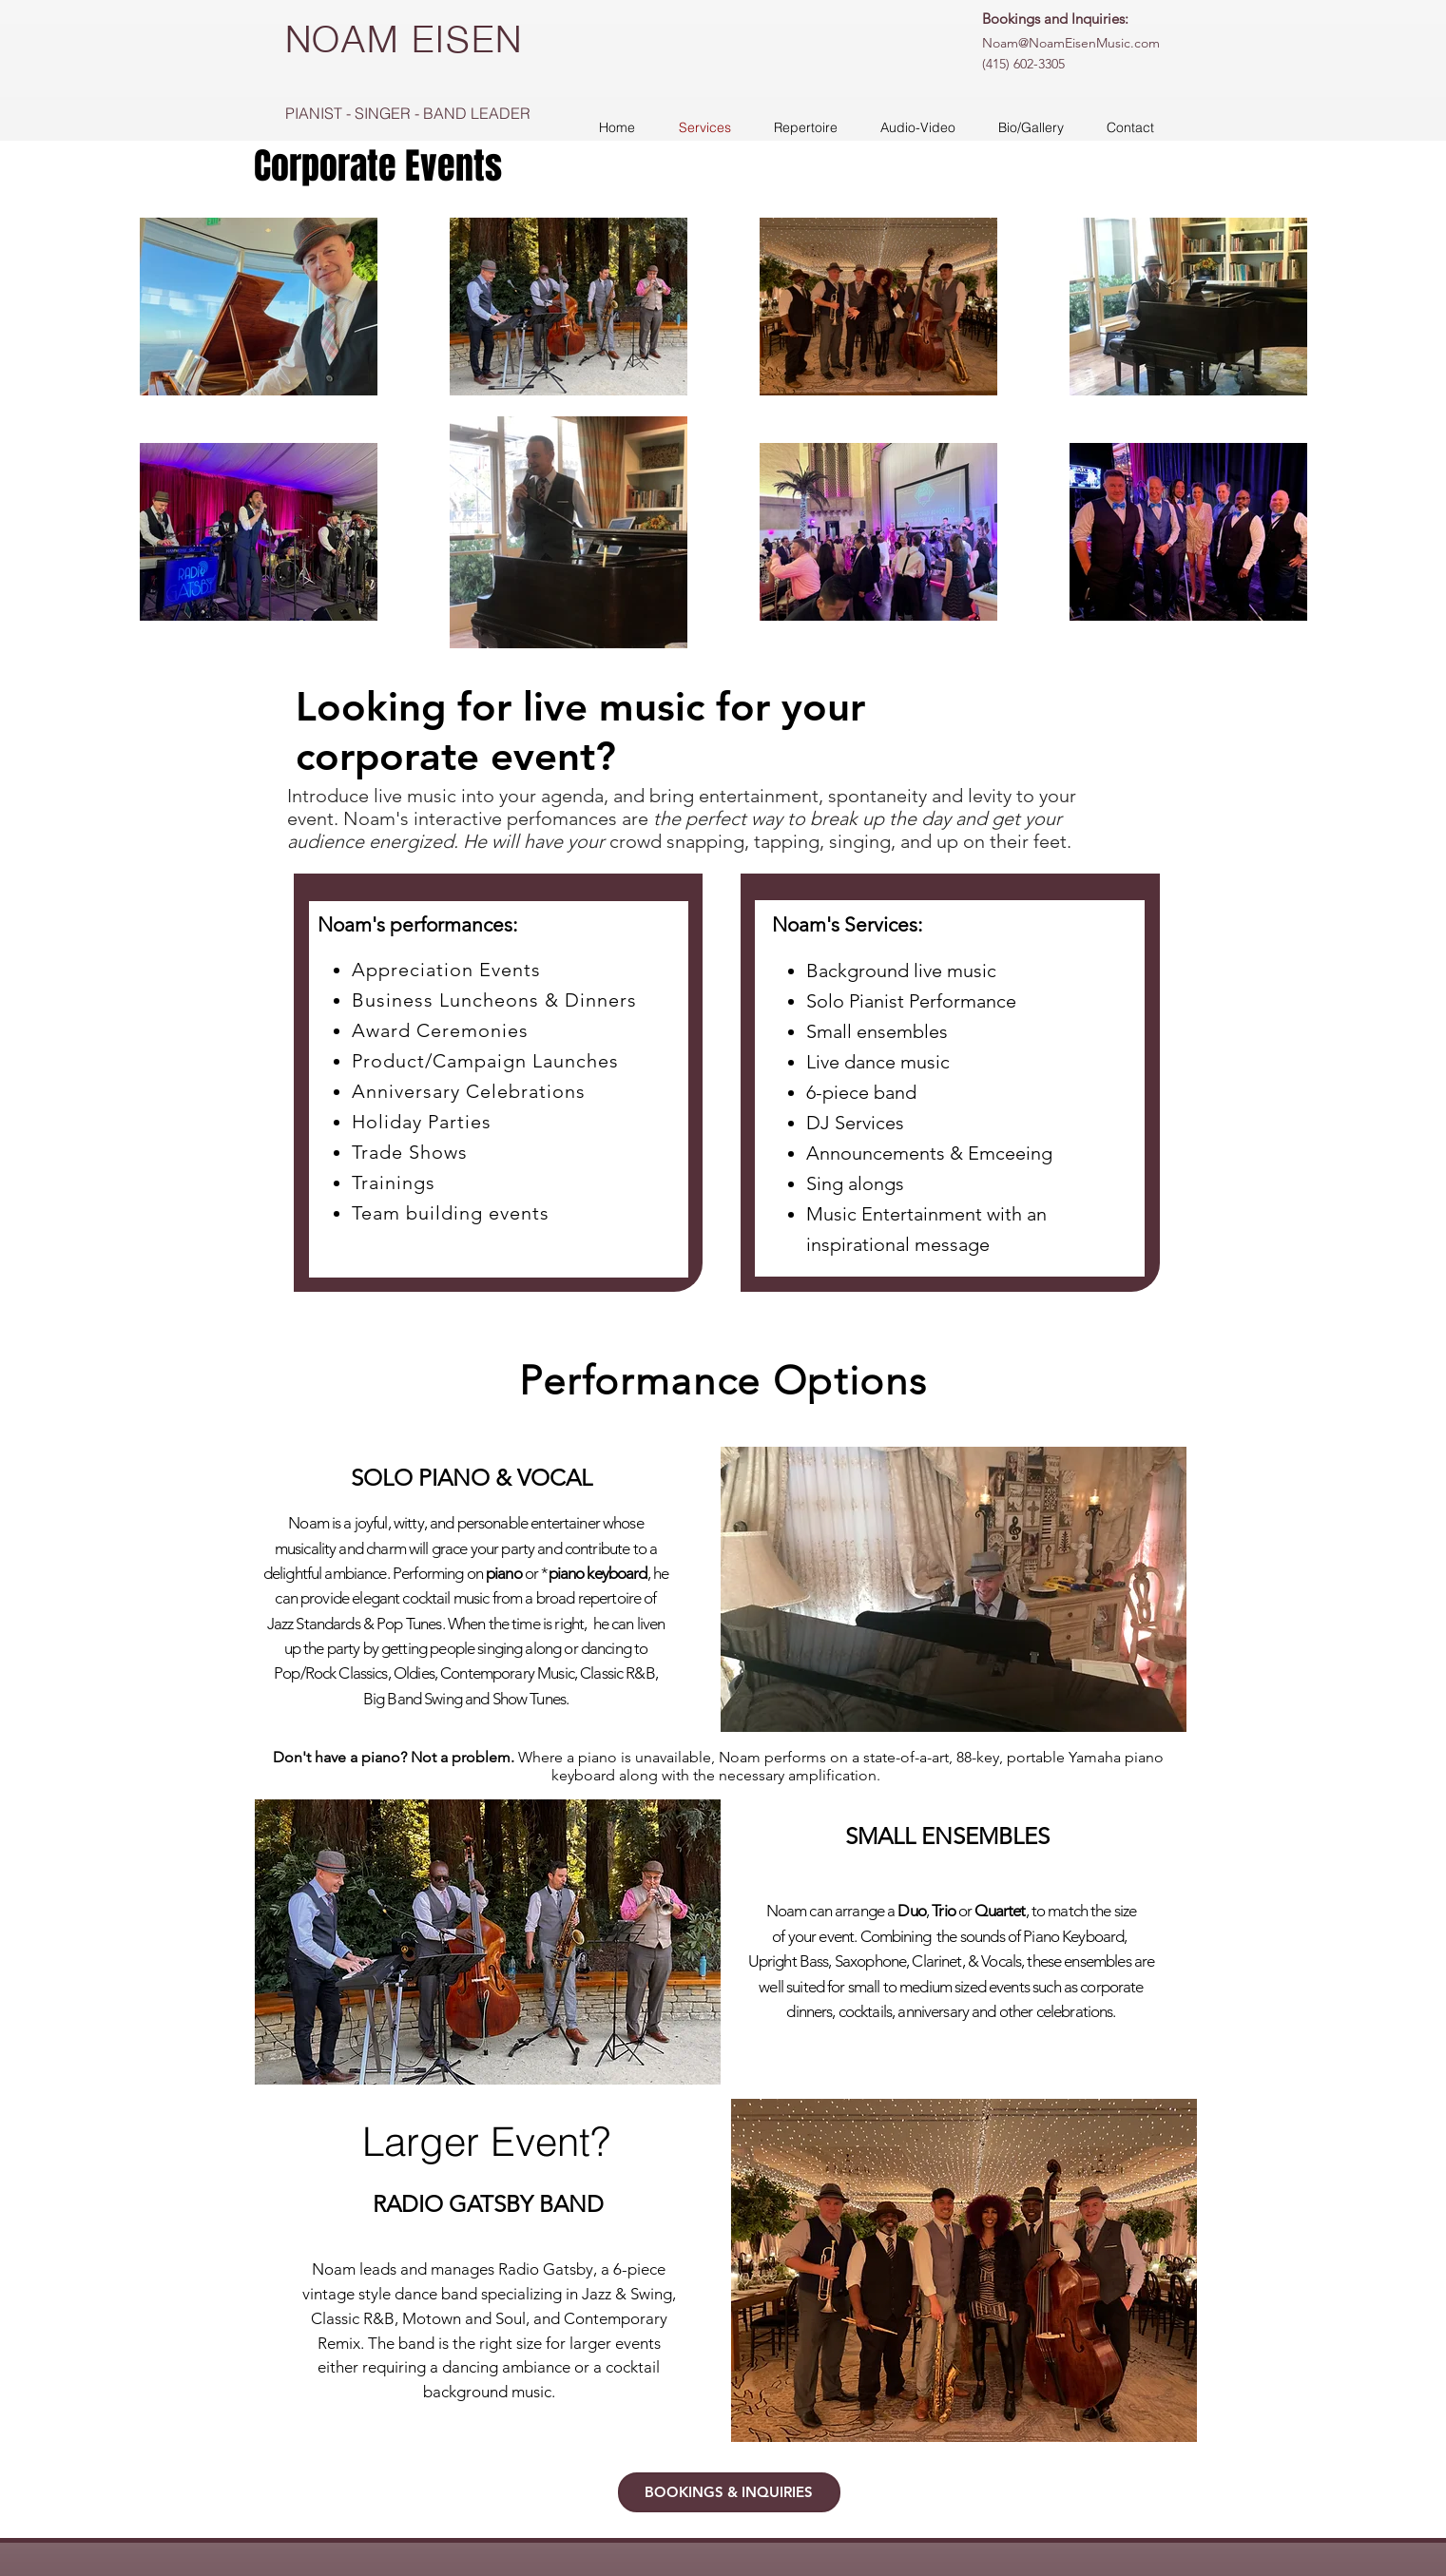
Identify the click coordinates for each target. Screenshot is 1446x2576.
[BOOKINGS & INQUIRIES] (729, 2492)
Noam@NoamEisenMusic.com (1071, 42)
